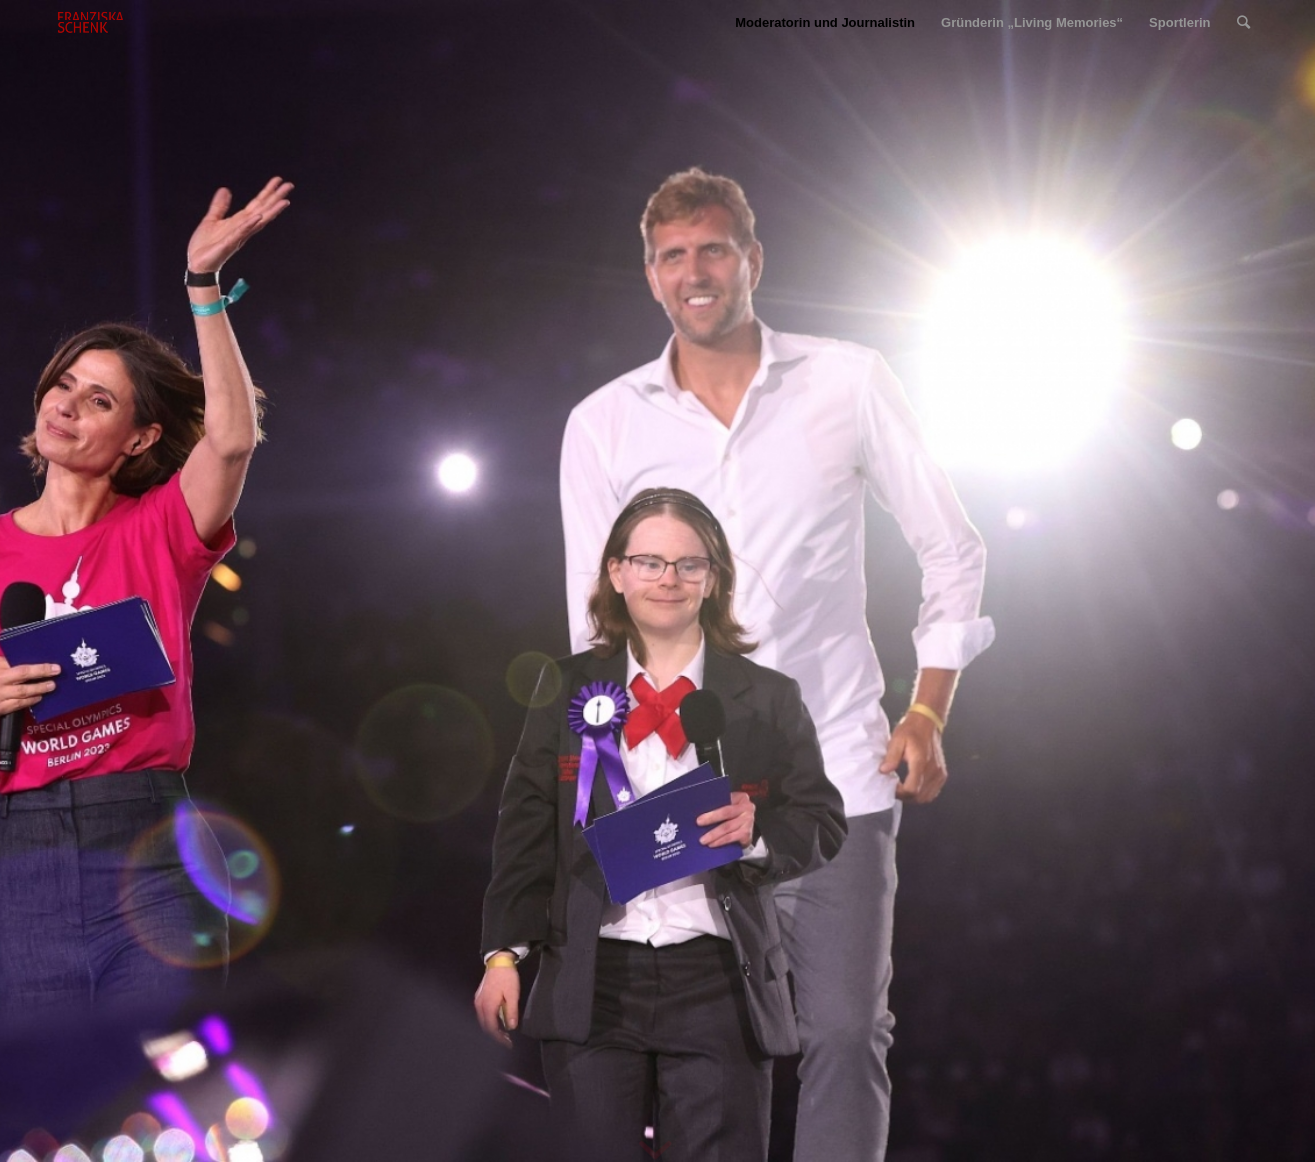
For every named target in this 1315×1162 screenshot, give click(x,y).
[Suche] (1243, 22)
